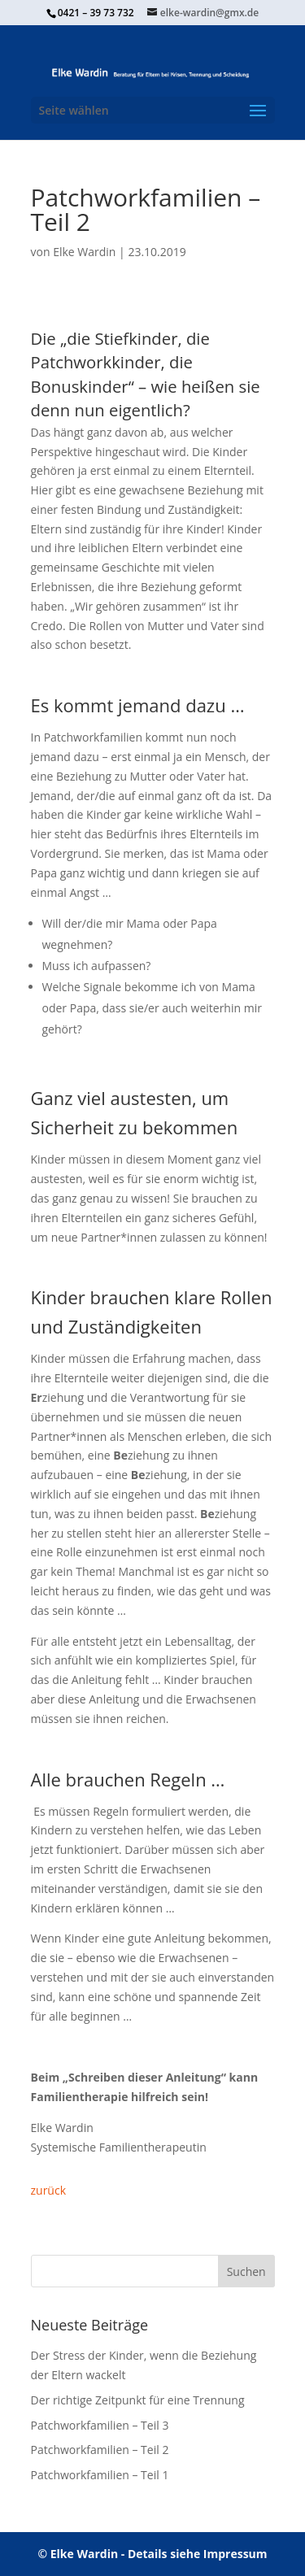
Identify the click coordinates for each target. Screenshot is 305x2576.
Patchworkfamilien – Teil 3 (100, 2425)
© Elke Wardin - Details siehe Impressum (152, 2553)
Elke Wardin (84, 251)
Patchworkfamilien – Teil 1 (100, 2474)
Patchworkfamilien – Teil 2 (100, 2449)
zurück (49, 2190)
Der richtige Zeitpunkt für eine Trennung (138, 2400)
